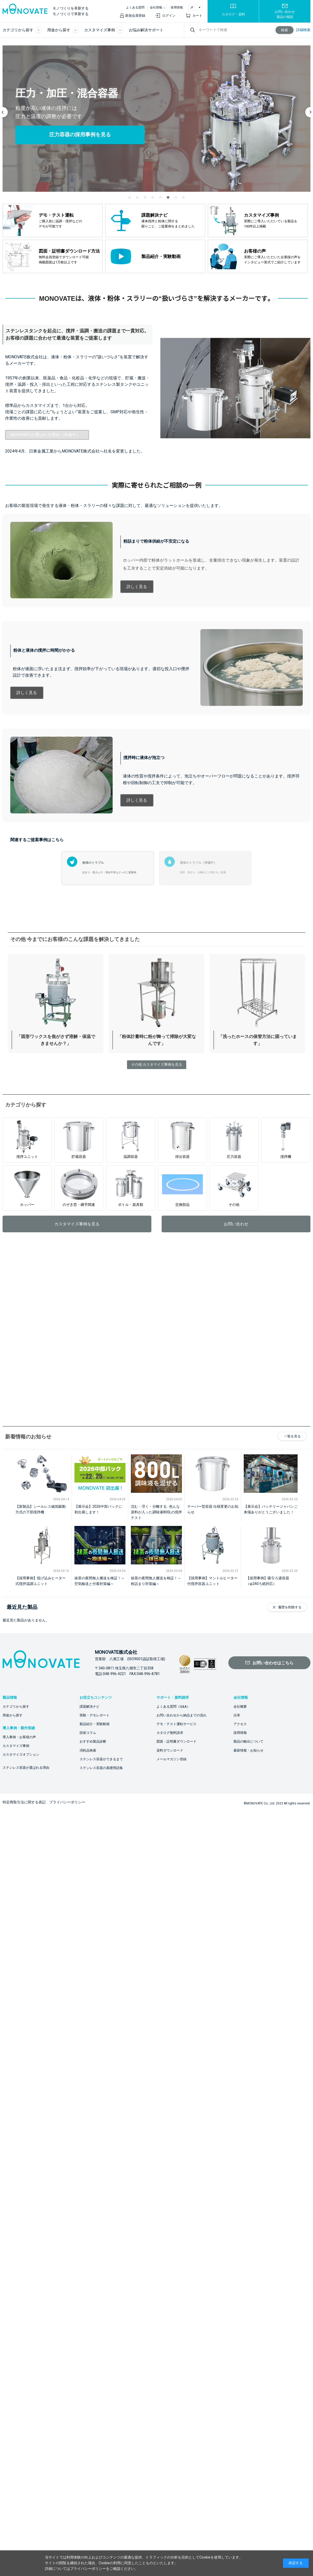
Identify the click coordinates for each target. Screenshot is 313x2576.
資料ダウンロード (169, 1750)
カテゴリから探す (16, 1706)
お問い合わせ (236, 1224)
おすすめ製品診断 (93, 1741)
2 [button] (137, 197)
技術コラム (88, 1733)
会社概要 (240, 1706)
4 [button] (152, 197)
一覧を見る (292, 1436)
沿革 (236, 1715)
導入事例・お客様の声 (19, 1737)
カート (197, 15)
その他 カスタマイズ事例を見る (156, 1064)
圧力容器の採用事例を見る (80, 134)
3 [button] (145, 197)
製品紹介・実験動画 (95, 1724)
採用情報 (177, 7)
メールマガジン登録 (171, 1759)
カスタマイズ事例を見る (77, 1224)
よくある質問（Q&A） (173, 1706)
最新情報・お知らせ (248, 1750)
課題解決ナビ (90, 1706)
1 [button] (129, 197)
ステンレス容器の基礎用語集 (101, 1768)
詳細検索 (303, 30)
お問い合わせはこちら (273, 1662)
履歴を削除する (289, 1607)
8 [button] (183, 197)
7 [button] (175, 197)
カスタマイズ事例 (16, 1746)
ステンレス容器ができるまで (101, 1759)
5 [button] (160, 197)
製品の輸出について (248, 1741)
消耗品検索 (88, 1750)
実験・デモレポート (95, 1715)
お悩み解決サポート (146, 30)
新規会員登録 (135, 15)
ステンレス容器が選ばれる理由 (26, 1768)
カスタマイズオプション (21, 1754)
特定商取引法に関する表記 (24, 1802)
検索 (284, 30)
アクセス (240, 1724)
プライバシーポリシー (67, 1802)
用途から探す (13, 1715)
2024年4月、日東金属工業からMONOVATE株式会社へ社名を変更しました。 (75, 451)
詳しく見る (136, 586)
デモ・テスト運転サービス (176, 1724)
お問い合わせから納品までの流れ (181, 1715)
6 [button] (168, 197)
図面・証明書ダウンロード (176, 1741)
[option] (156, 116)
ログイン (168, 15)
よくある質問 (135, 7)
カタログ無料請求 (169, 1733)
